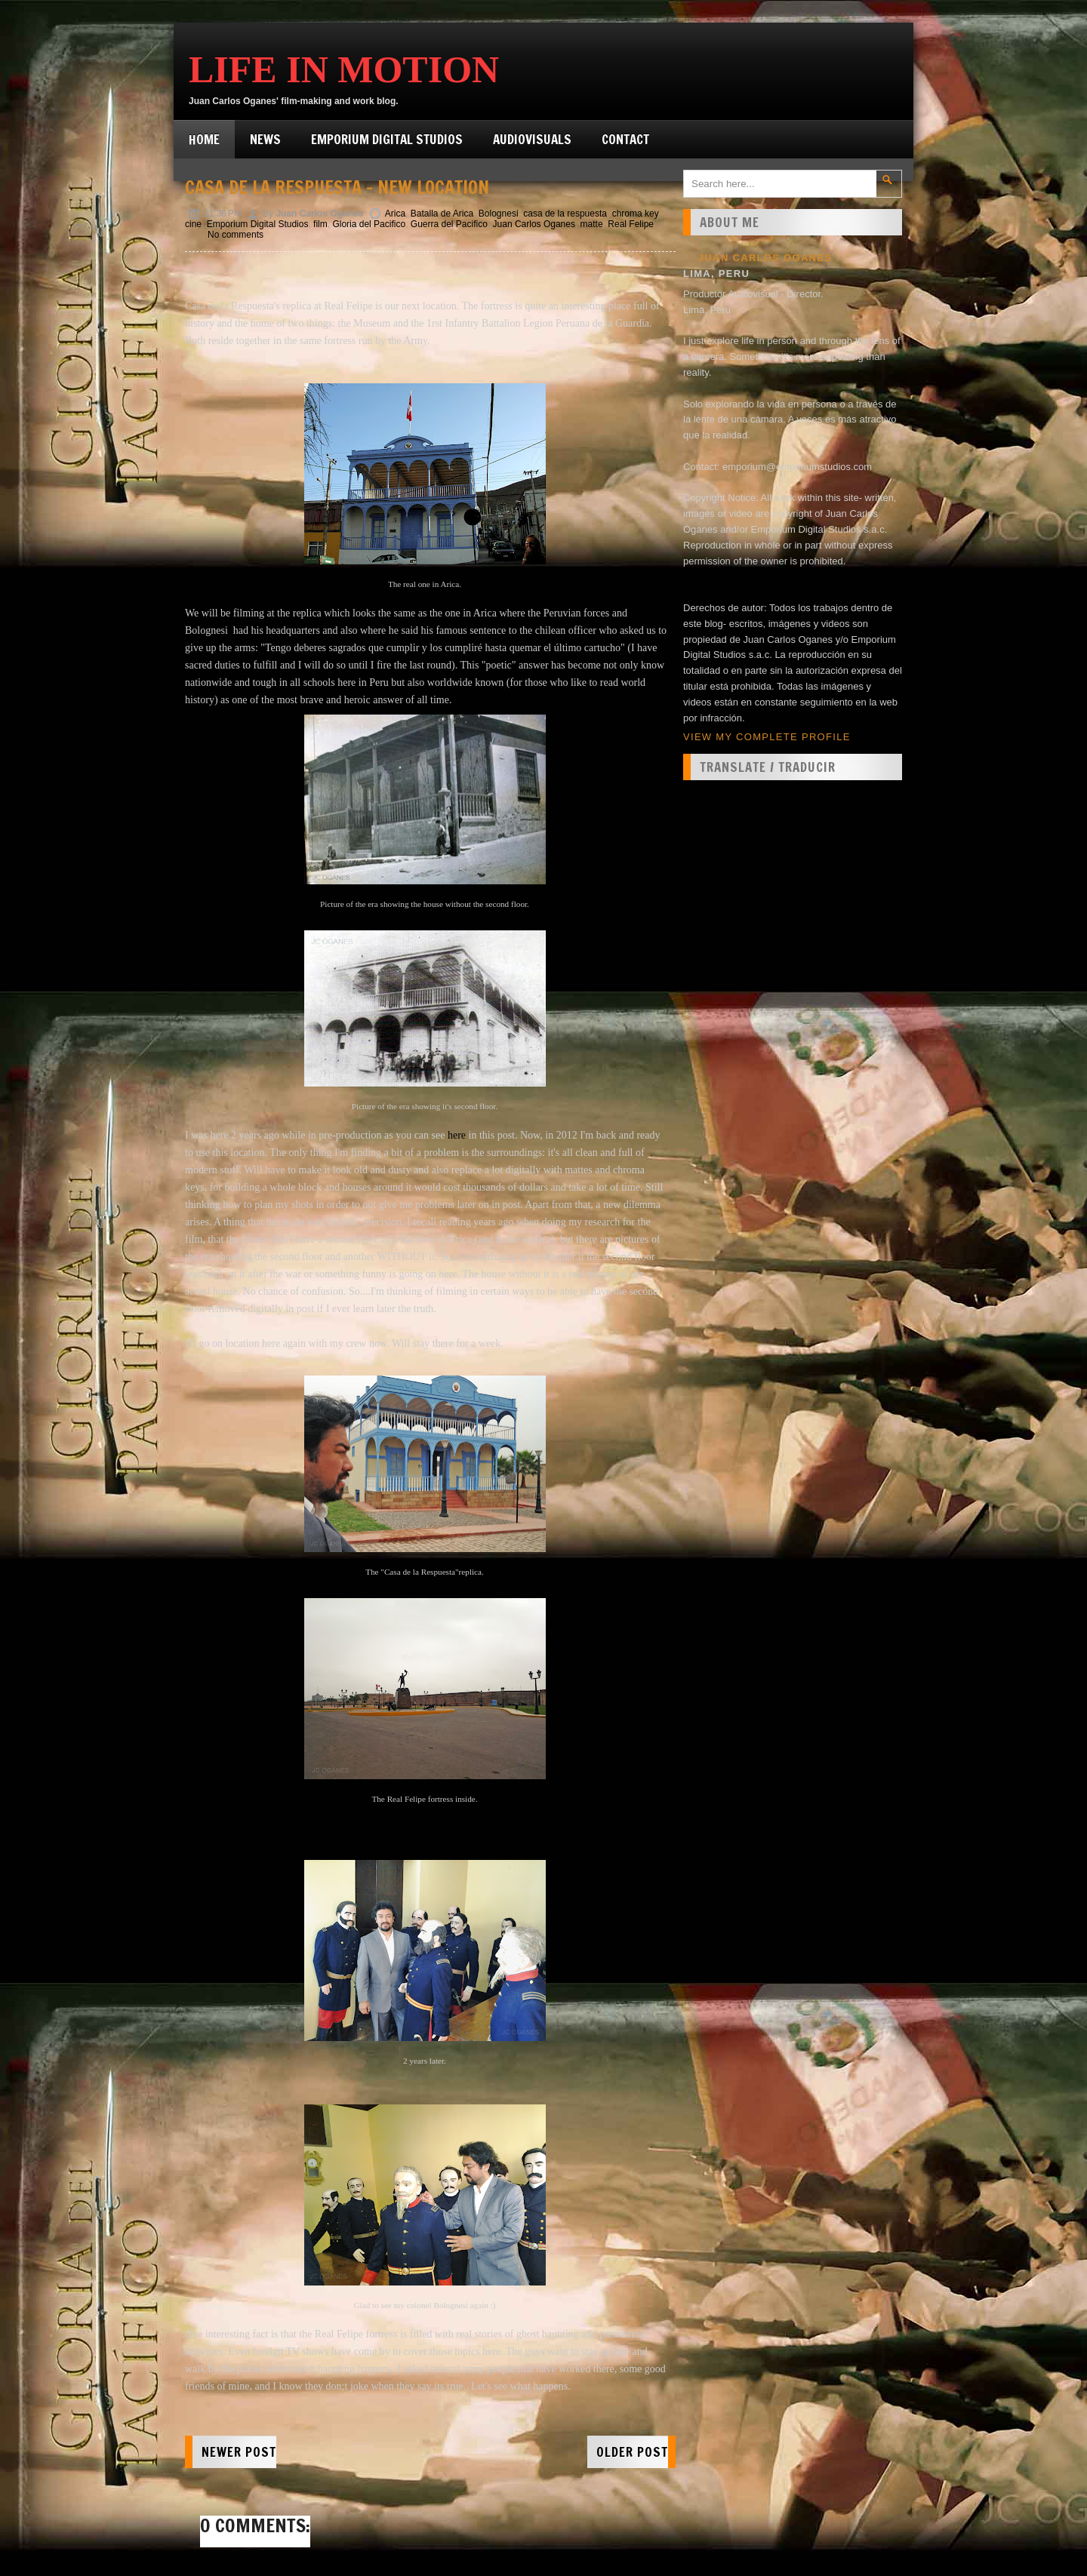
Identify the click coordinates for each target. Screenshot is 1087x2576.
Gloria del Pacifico (368, 224)
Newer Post (239, 2451)
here (457, 1135)
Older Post (632, 2451)
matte (591, 224)
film (320, 224)
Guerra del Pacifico (449, 224)
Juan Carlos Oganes (534, 224)
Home (204, 139)
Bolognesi (499, 213)
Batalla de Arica (442, 213)
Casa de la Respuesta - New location (337, 187)
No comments (235, 234)
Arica (395, 213)
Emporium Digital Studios (387, 139)
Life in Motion (344, 69)
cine (193, 224)
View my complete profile (767, 736)
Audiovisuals (532, 139)
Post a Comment (236, 2555)
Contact (625, 139)
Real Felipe (631, 224)
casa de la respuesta (565, 213)
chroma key (635, 213)
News (265, 139)
